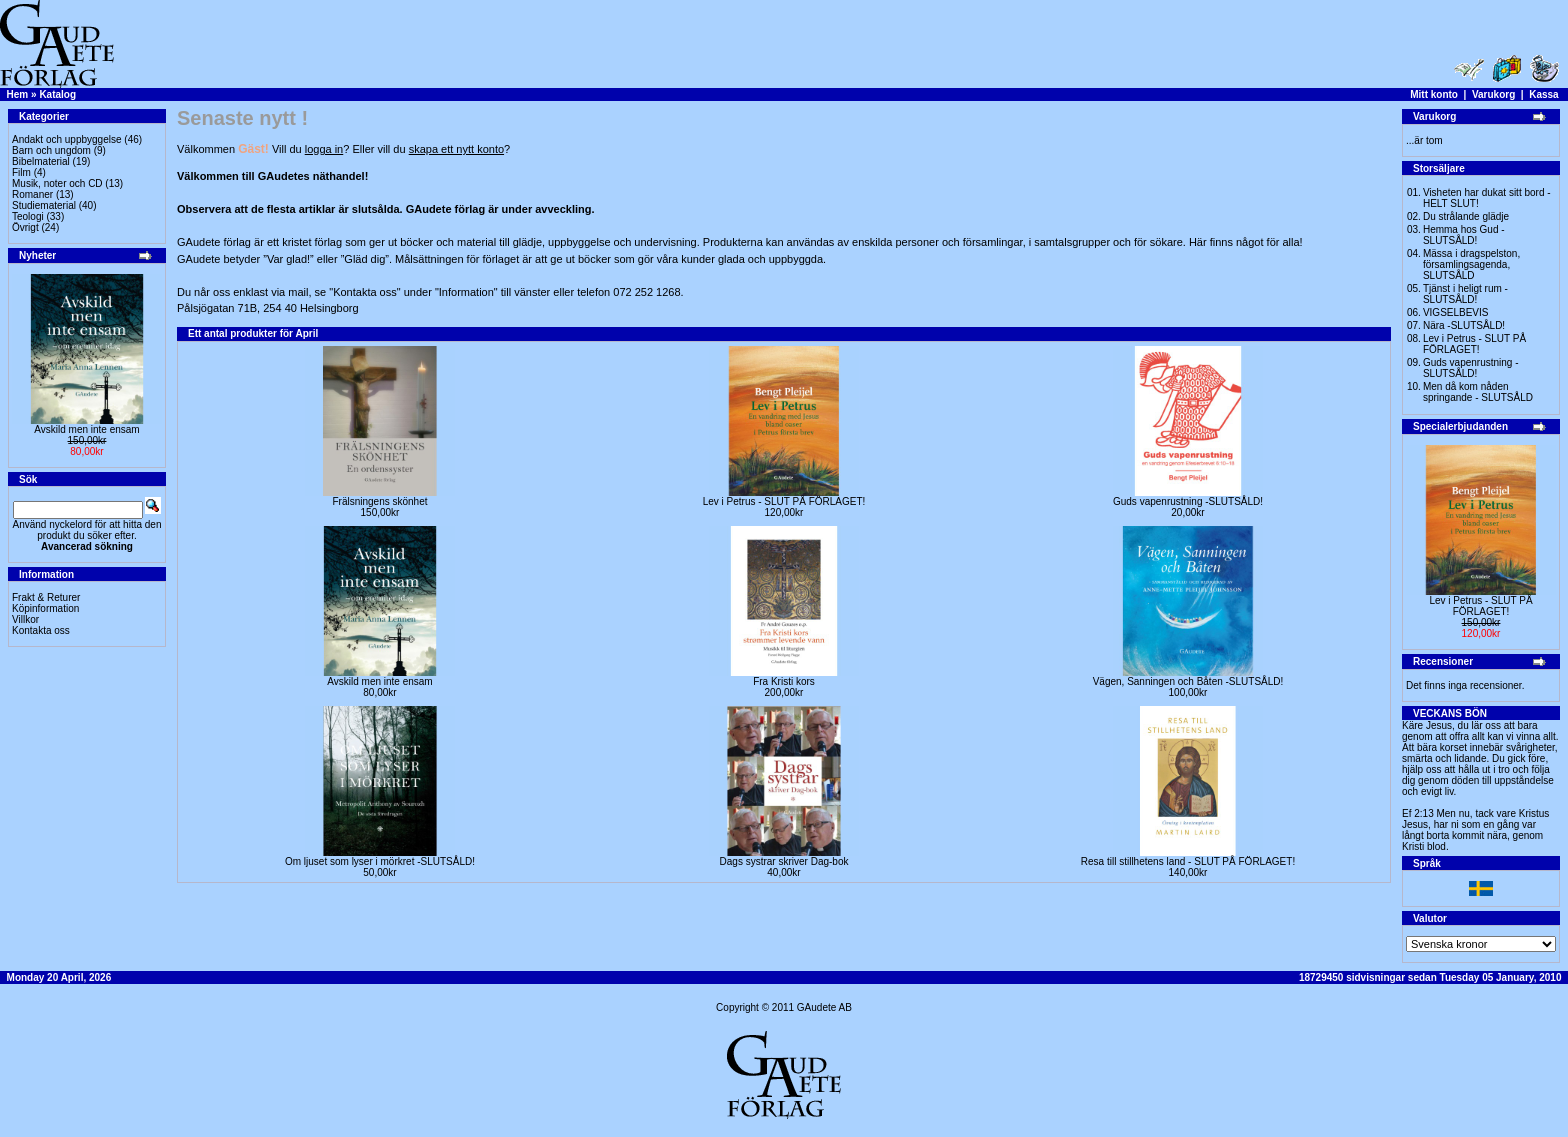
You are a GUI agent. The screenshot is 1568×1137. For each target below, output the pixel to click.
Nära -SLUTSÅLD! (1464, 325)
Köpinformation (45, 608)
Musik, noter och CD (57, 183)
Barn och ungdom (51, 150)
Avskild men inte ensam (86, 429)
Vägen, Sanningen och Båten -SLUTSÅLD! (1188, 681)
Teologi (28, 216)
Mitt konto (1434, 94)
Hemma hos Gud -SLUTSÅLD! (1464, 235)
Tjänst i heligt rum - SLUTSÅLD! (1465, 294)
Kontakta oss (41, 630)
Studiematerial (44, 205)
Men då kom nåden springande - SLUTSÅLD (1478, 392)
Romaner (32, 194)
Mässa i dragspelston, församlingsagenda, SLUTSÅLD (1471, 264)
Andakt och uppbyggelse (67, 139)
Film (21, 172)
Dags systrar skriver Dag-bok (784, 861)
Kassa (1543, 94)
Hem (18, 94)
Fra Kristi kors (784, 681)
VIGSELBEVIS (1456, 312)
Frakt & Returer (46, 597)
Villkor (25, 619)
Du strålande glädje (1466, 216)
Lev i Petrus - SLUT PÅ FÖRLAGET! (784, 501)
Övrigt (25, 227)
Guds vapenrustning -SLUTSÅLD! (1188, 501)
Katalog (57, 94)
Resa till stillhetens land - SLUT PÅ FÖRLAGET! (1188, 861)
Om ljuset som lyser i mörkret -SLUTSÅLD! (380, 861)
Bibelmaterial (41, 161)
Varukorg (1493, 94)
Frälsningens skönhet (379, 501)
